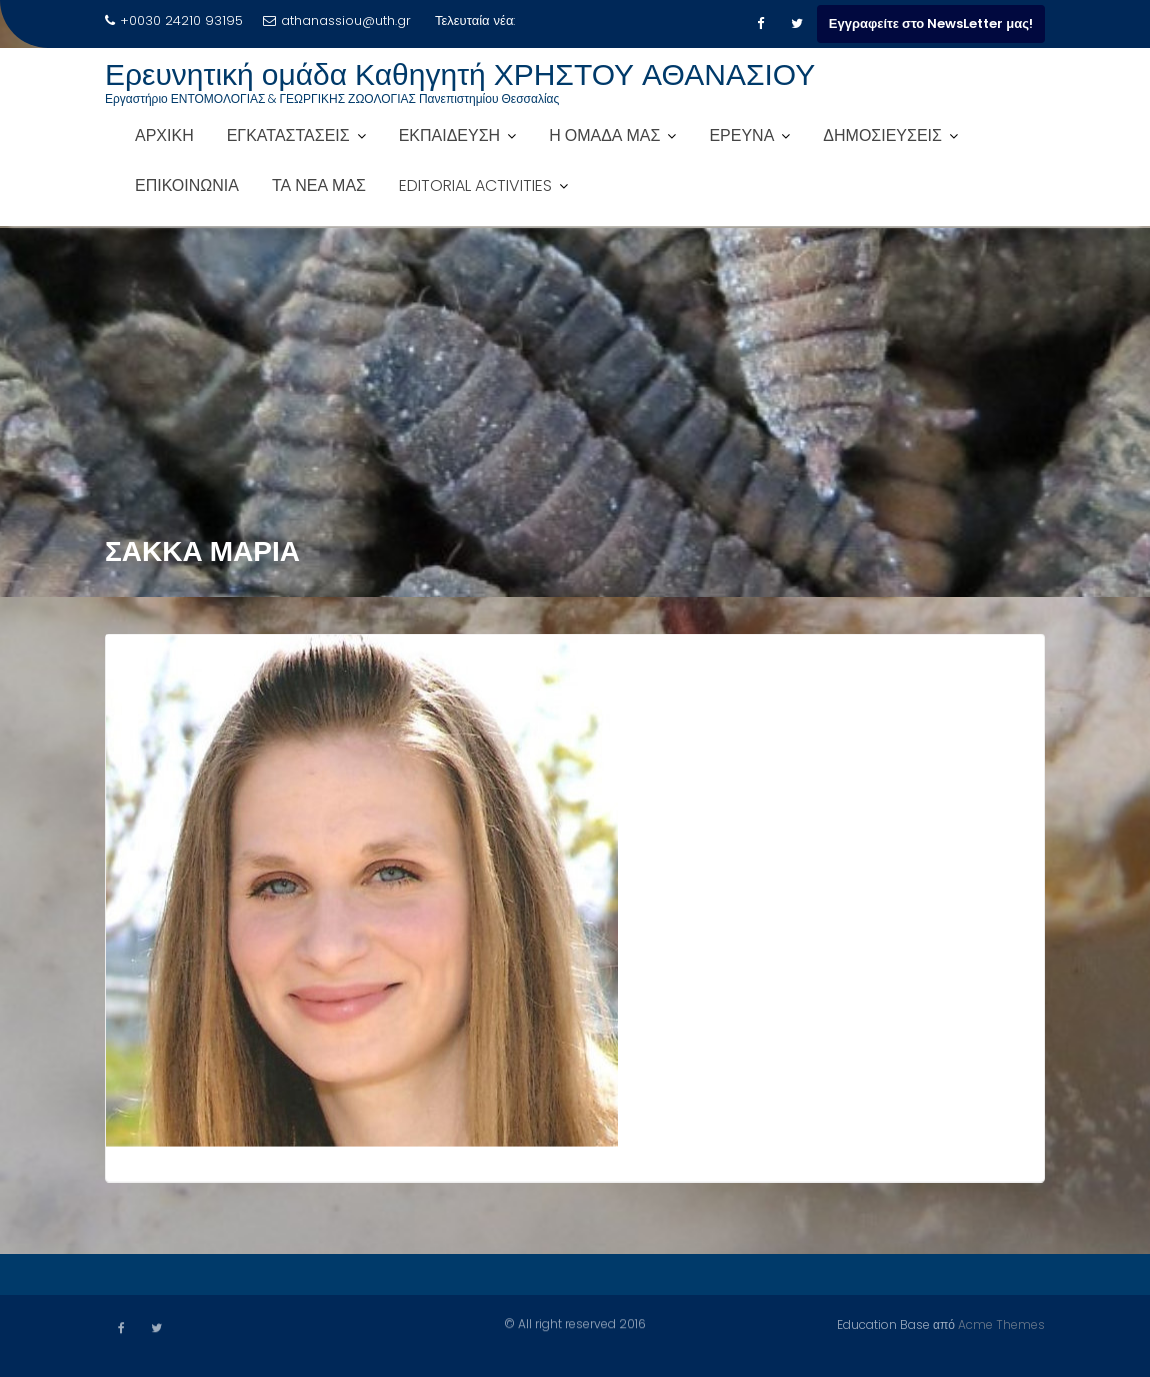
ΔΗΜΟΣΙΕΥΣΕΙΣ (882, 135)
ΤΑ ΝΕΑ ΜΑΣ (319, 185)
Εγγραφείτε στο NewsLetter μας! (931, 23)
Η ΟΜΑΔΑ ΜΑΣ (604, 135)
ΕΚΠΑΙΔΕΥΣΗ (450, 135)
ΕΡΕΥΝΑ (741, 135)
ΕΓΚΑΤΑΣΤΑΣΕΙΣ (288, 135)
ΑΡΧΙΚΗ (164, 135)
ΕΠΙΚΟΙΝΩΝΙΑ (187, 185)
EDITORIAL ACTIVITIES (475, 185)
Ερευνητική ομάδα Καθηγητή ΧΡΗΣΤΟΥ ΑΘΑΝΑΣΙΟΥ (460, 75)
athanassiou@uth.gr (337, 20)
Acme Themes (1001, 1323)
